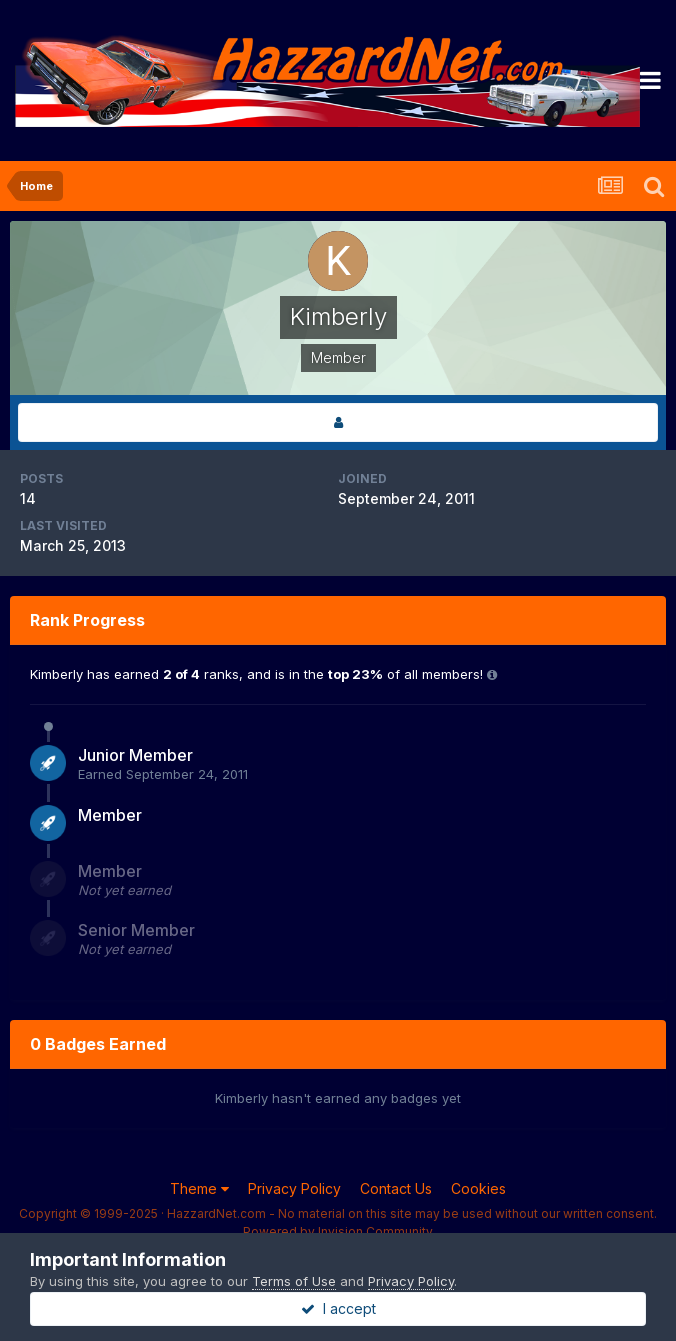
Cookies (478, 1188)
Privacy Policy (294, 1188)
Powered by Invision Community (338, 1231)
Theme (199, 1188)
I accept (338, 1308)
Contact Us (396, 1188)
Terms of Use (294, 1281)
